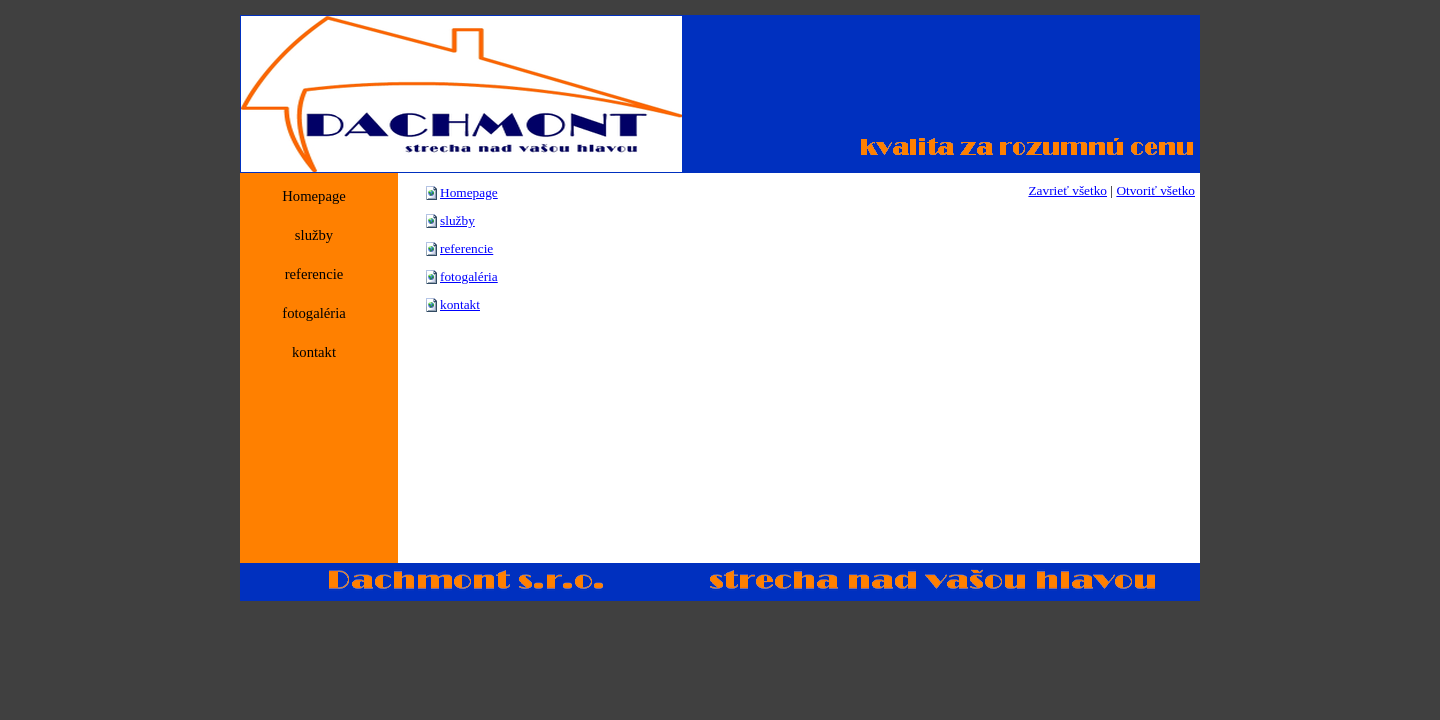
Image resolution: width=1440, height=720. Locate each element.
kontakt (460, 304)
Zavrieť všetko (1067, 190)
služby (457, 220)
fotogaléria (469, 276)
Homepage (469, 192)
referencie (466, 248)
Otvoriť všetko (1155, 190)
